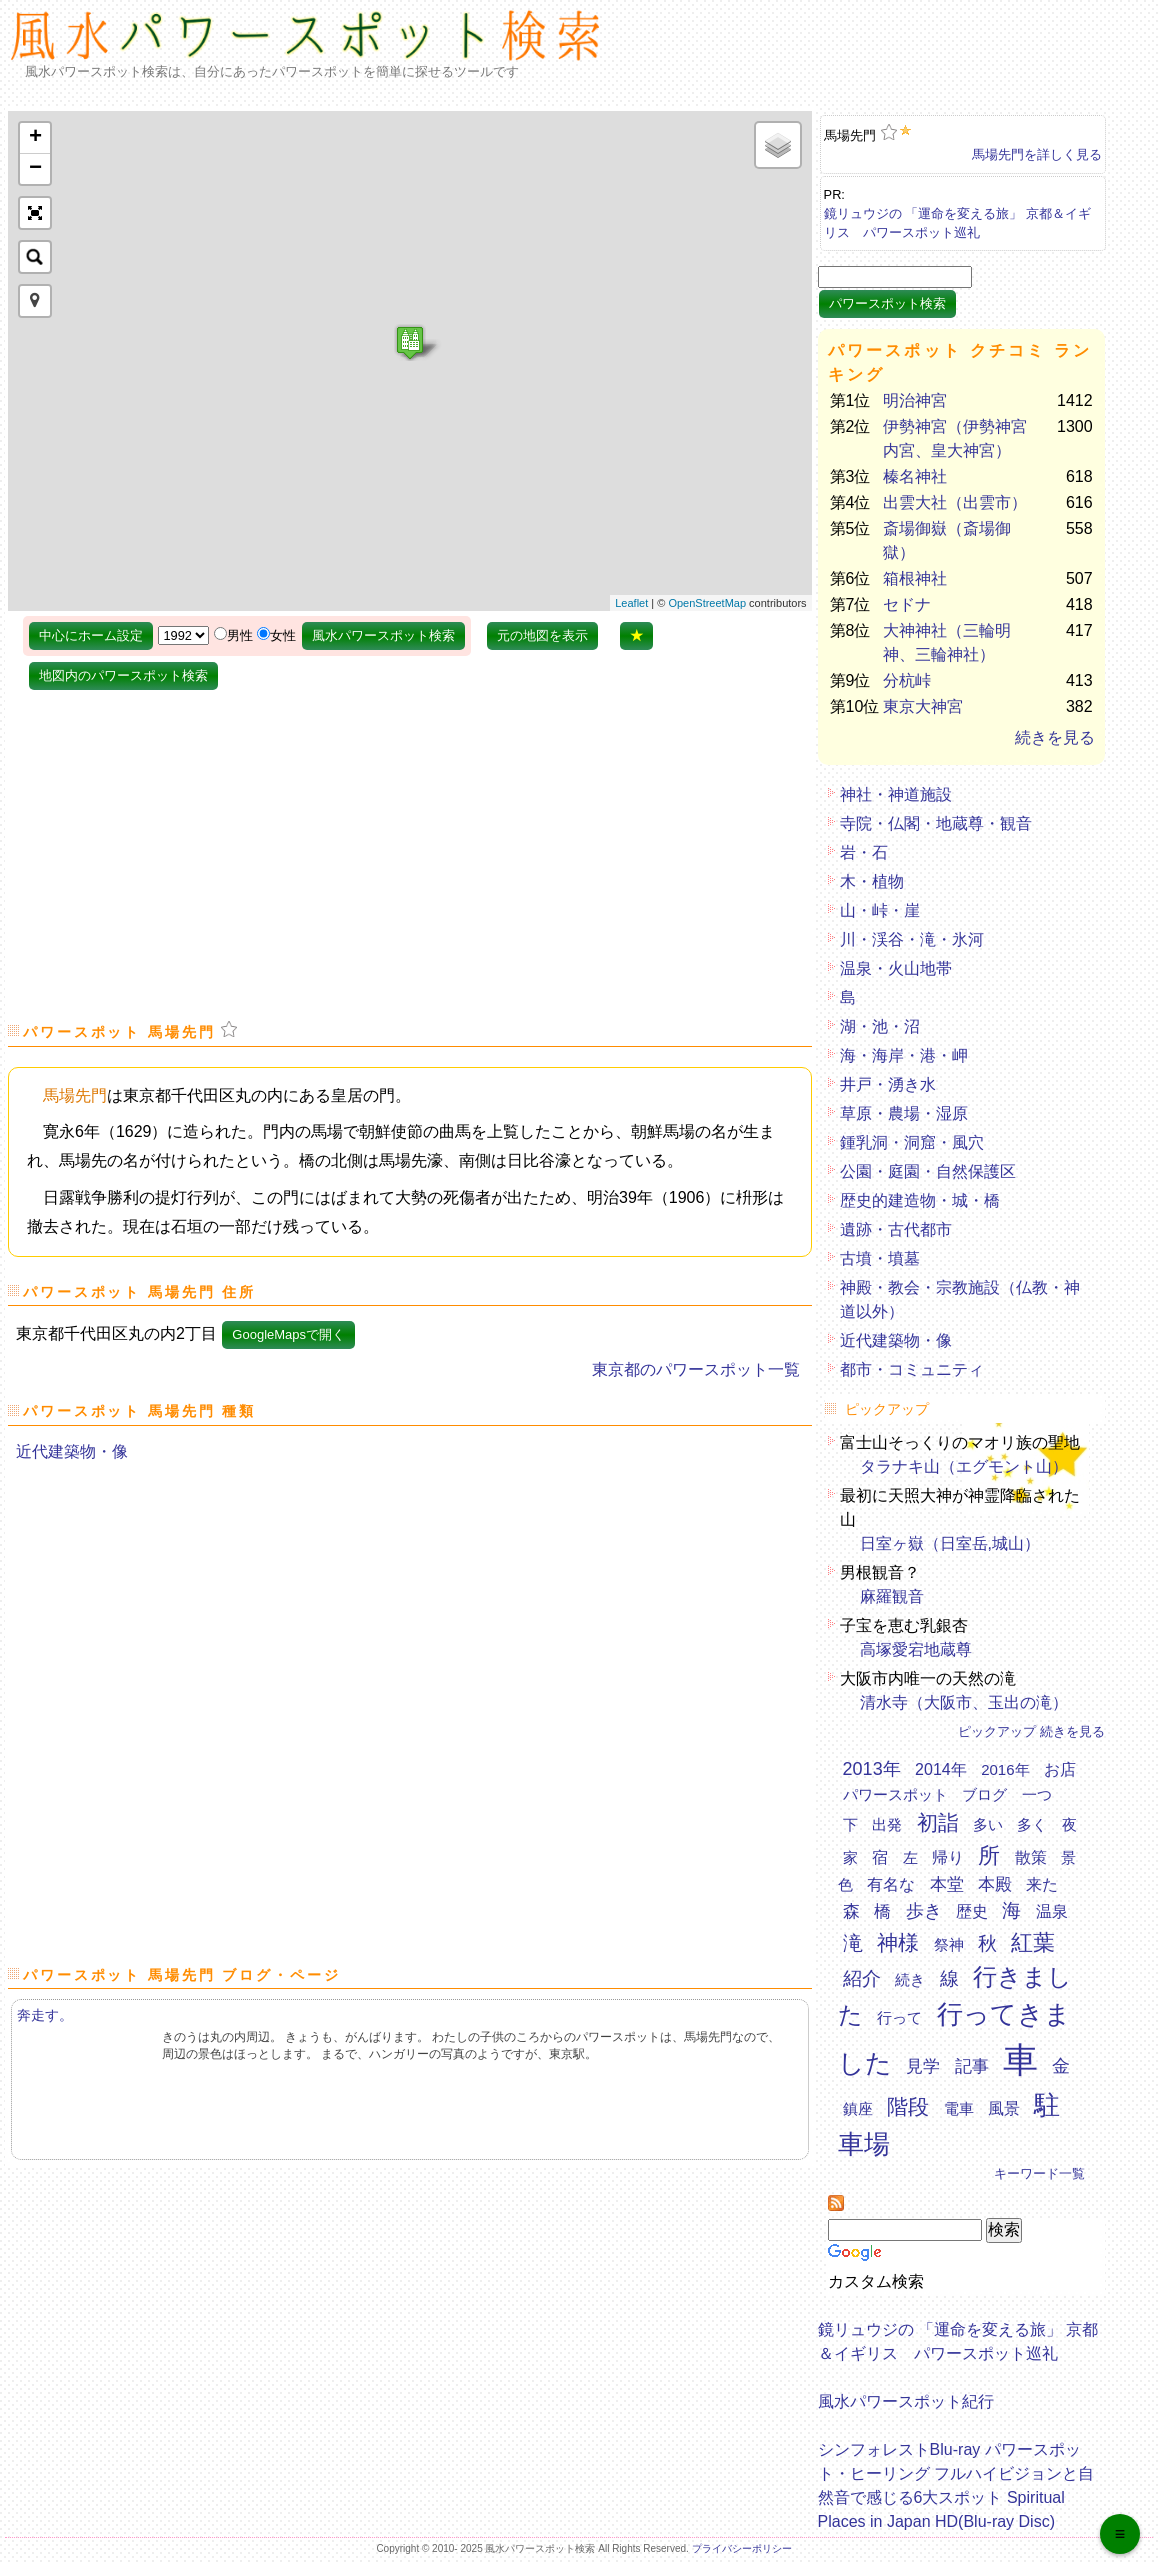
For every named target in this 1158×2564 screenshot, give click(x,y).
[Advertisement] (993, 53)
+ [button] (35, 138)
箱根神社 (915, 578)
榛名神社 (915, 476)
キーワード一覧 (1039, 2173)
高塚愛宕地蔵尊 (916, 1649)
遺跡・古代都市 (896, 1229)
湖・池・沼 (880, 1026)
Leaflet (631, 603)
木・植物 (872, 881)
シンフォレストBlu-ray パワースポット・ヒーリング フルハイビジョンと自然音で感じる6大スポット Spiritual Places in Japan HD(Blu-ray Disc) (956, 2480)
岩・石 (864, 852)
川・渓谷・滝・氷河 (912, 939)
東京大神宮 (923, 706)
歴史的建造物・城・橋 (920, 1200)
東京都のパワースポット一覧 (696, 1369)
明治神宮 (915, 400)
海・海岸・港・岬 (904, 1055)
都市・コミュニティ (912, 1369)
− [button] (35, 169)
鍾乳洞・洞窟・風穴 (912, 1142)
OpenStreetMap (707, 603)
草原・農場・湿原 (904, 1113)
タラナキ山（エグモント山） (964, 1466)
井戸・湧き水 (888, 1084)
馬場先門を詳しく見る (1037, 154)
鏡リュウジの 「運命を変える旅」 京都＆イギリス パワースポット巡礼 (957, 219)
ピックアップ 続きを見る (1031, 1731)
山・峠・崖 (880, 910)
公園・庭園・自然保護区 (928, 1171)
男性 (240, 635)
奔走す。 (45, 2015)
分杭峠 (907, 680)
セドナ (907, 604)
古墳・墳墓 (880, 1258)
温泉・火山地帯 (896, 968)
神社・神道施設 (896, 794)
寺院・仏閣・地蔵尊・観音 (936, 823)
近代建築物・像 (72, 1451)
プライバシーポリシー (742, 2548)
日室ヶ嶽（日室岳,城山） (950, 1543)
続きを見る (1055, 737)
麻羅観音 (892, 1596)
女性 (283, 635)
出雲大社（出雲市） (955, 502)
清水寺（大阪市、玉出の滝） (964, 1702)
